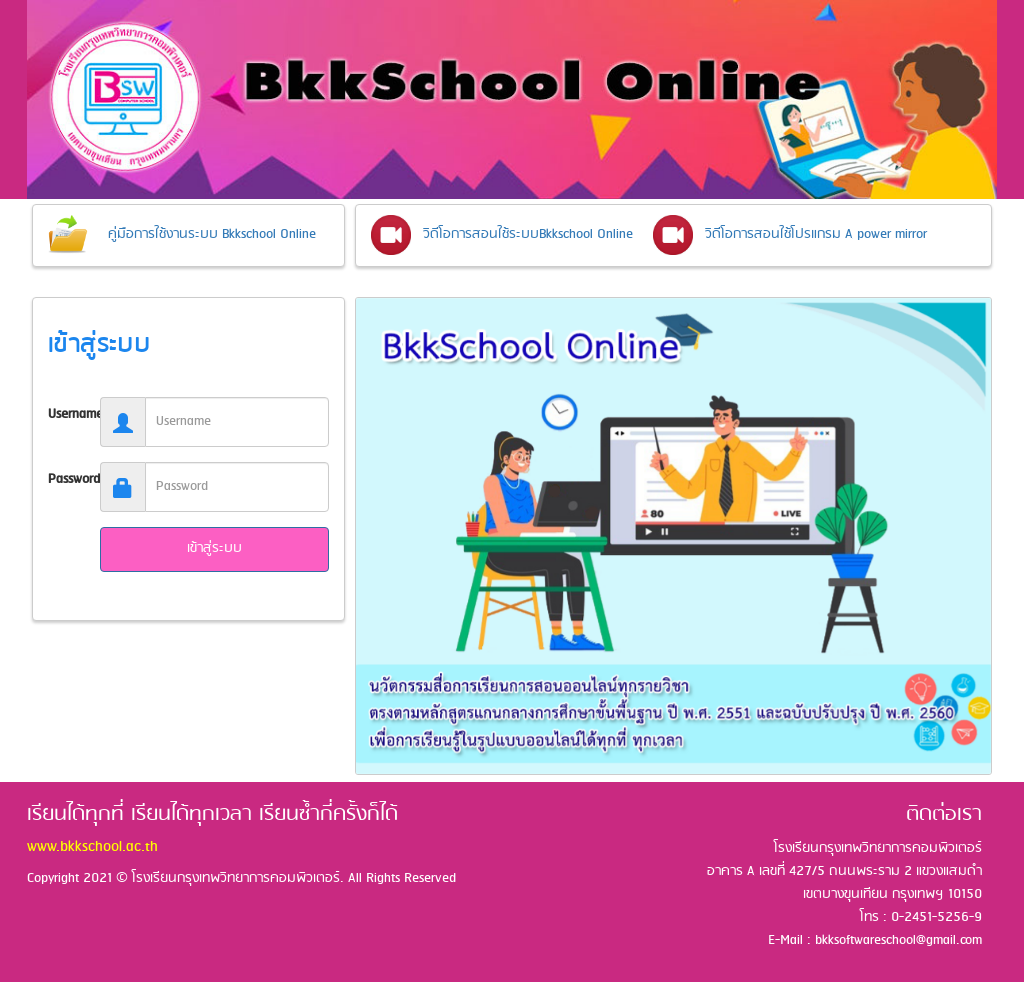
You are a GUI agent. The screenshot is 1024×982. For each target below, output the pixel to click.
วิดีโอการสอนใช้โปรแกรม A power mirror (816, 234)
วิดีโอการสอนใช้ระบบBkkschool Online (528, 234)
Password (66, 479)
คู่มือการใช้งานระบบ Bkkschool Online (212, 234)
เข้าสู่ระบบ (214, 548)
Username (66, 414)
